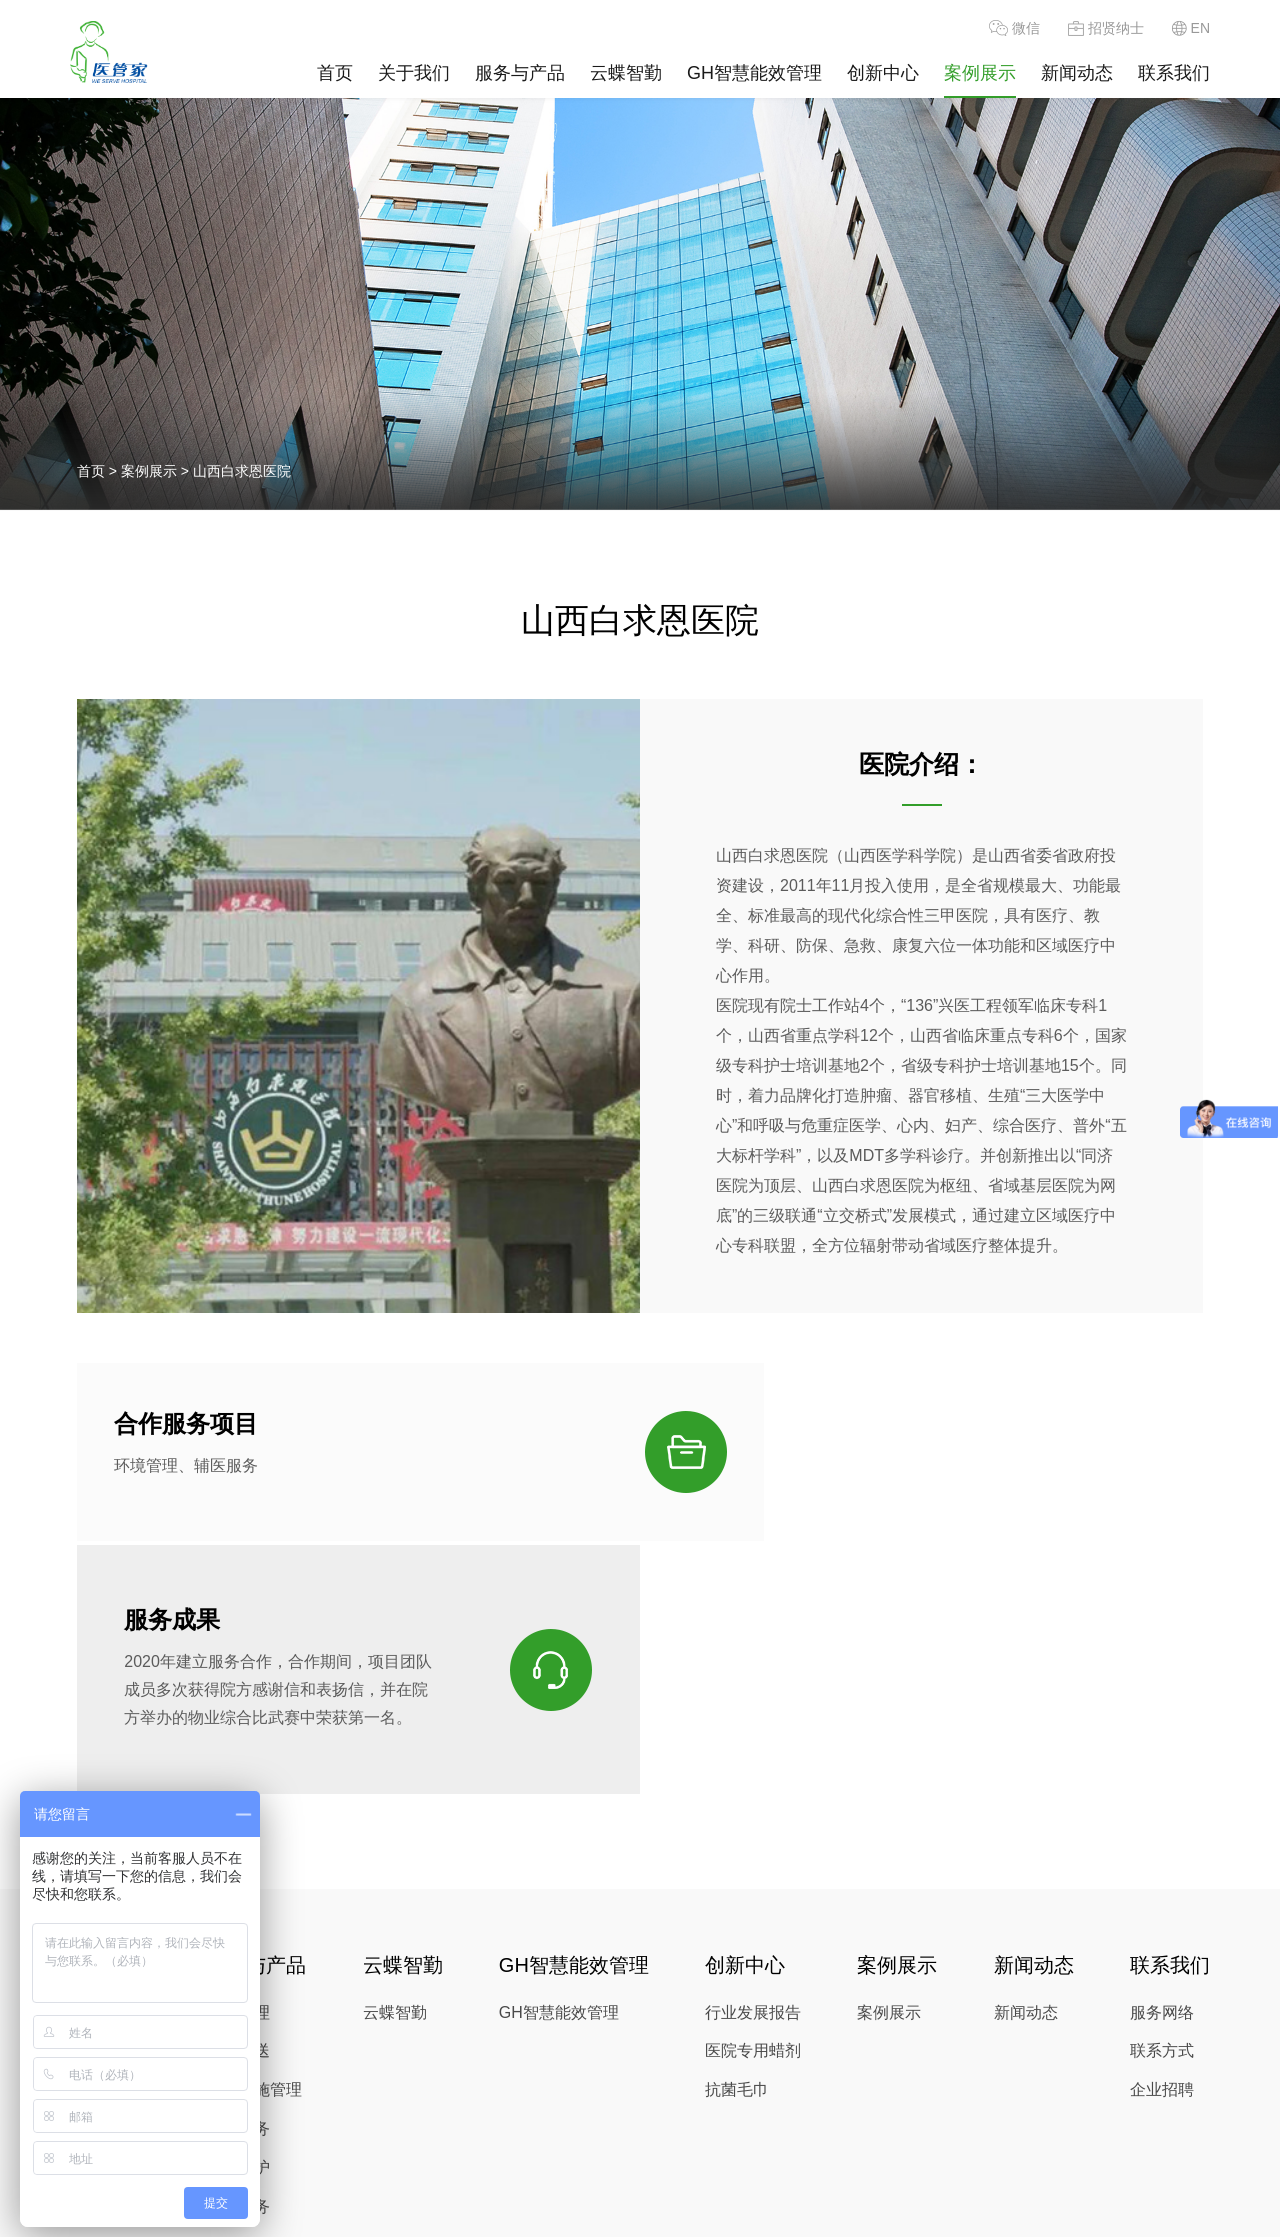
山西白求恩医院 (242, 471)
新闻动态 (1077, 73)
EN (1191, 28)
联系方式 (1162, 1869)
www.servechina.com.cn (742, 2188)
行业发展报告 (753, 1830)
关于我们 (414, 73)
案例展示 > (157, 471)
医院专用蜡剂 (753, 1869)
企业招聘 (1162, 1908)
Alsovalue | (644, 2212)
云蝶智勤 (626, 73)
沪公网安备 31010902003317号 (790, 2212)
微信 (1014, 28)
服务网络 (1162, 1830)
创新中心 (883, 73)
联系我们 (1174, 73)
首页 (335, 73)
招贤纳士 (1106, 28)
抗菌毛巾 (737, 1908)
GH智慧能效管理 (754, 73)
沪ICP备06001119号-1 (451, 2212)
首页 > (99, 471)
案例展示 (980, 73)
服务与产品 (520, 73)
